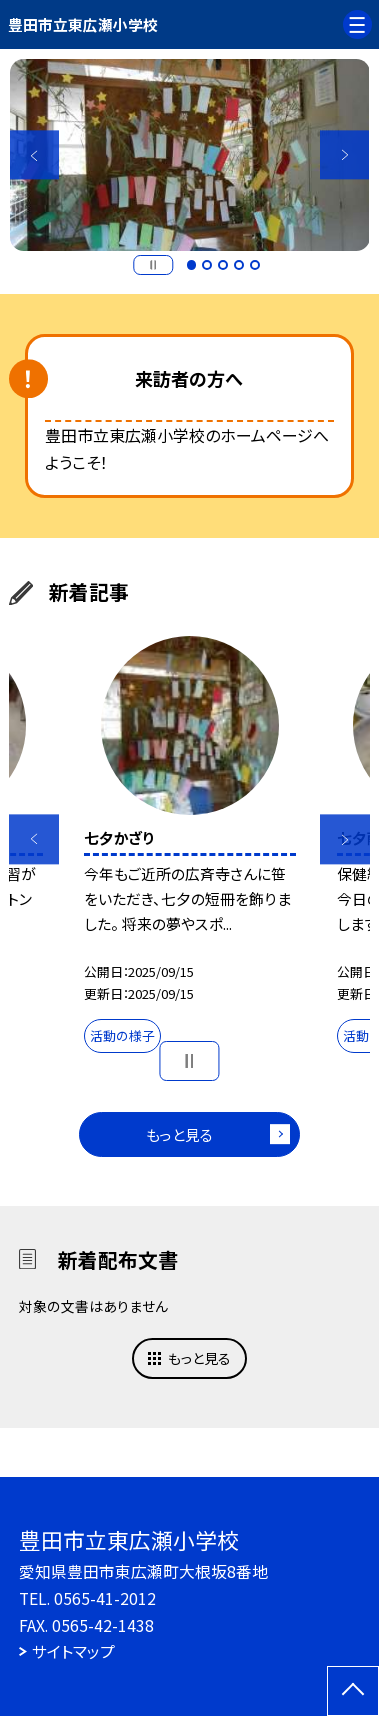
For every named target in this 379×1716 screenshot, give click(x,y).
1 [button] (192, 265)
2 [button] (207, 265)
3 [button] (223, 265)
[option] (190, 155)
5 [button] (255, 265)
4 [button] (239, 265)
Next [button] (344, 154)
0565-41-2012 (105, 1598)
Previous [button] (34, 154)
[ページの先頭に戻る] (353, 1691)
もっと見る (179, 1134)
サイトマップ (73, 1651)
